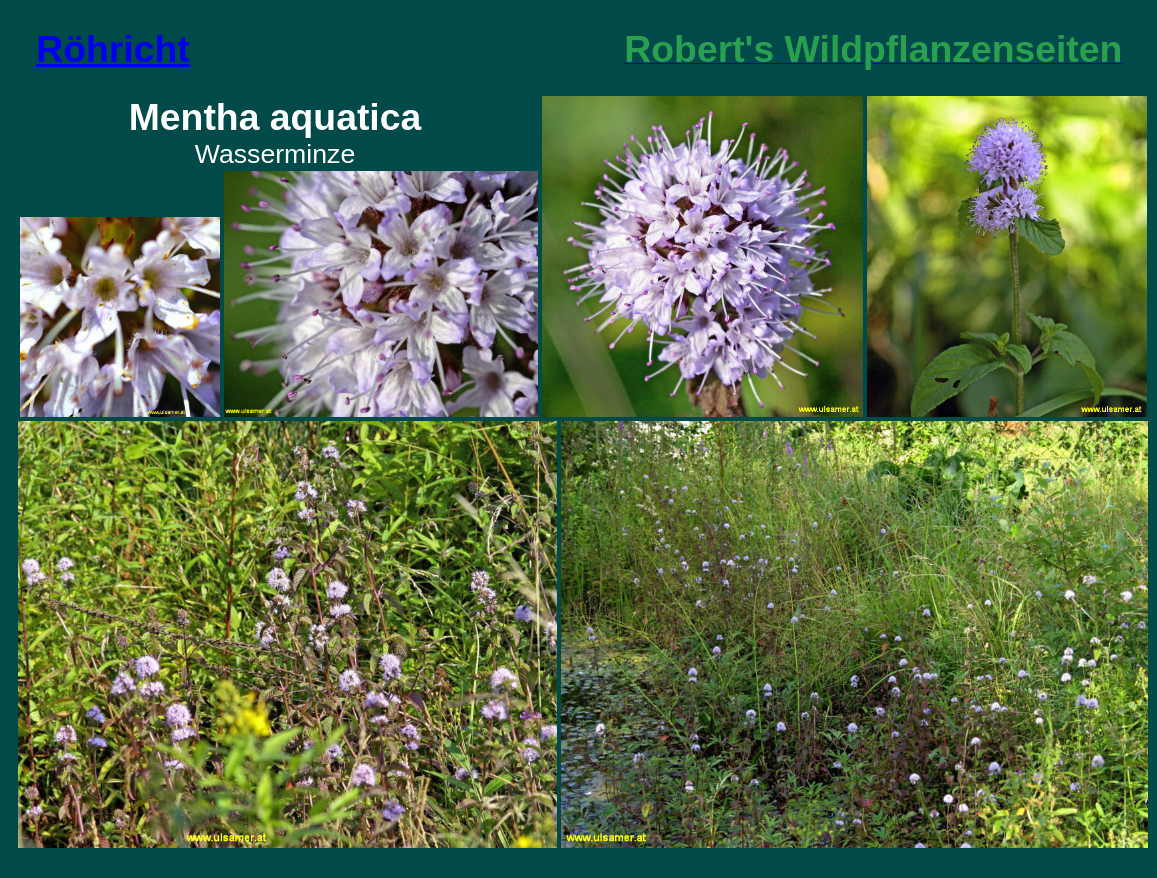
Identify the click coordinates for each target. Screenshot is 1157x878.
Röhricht (112, 49)
